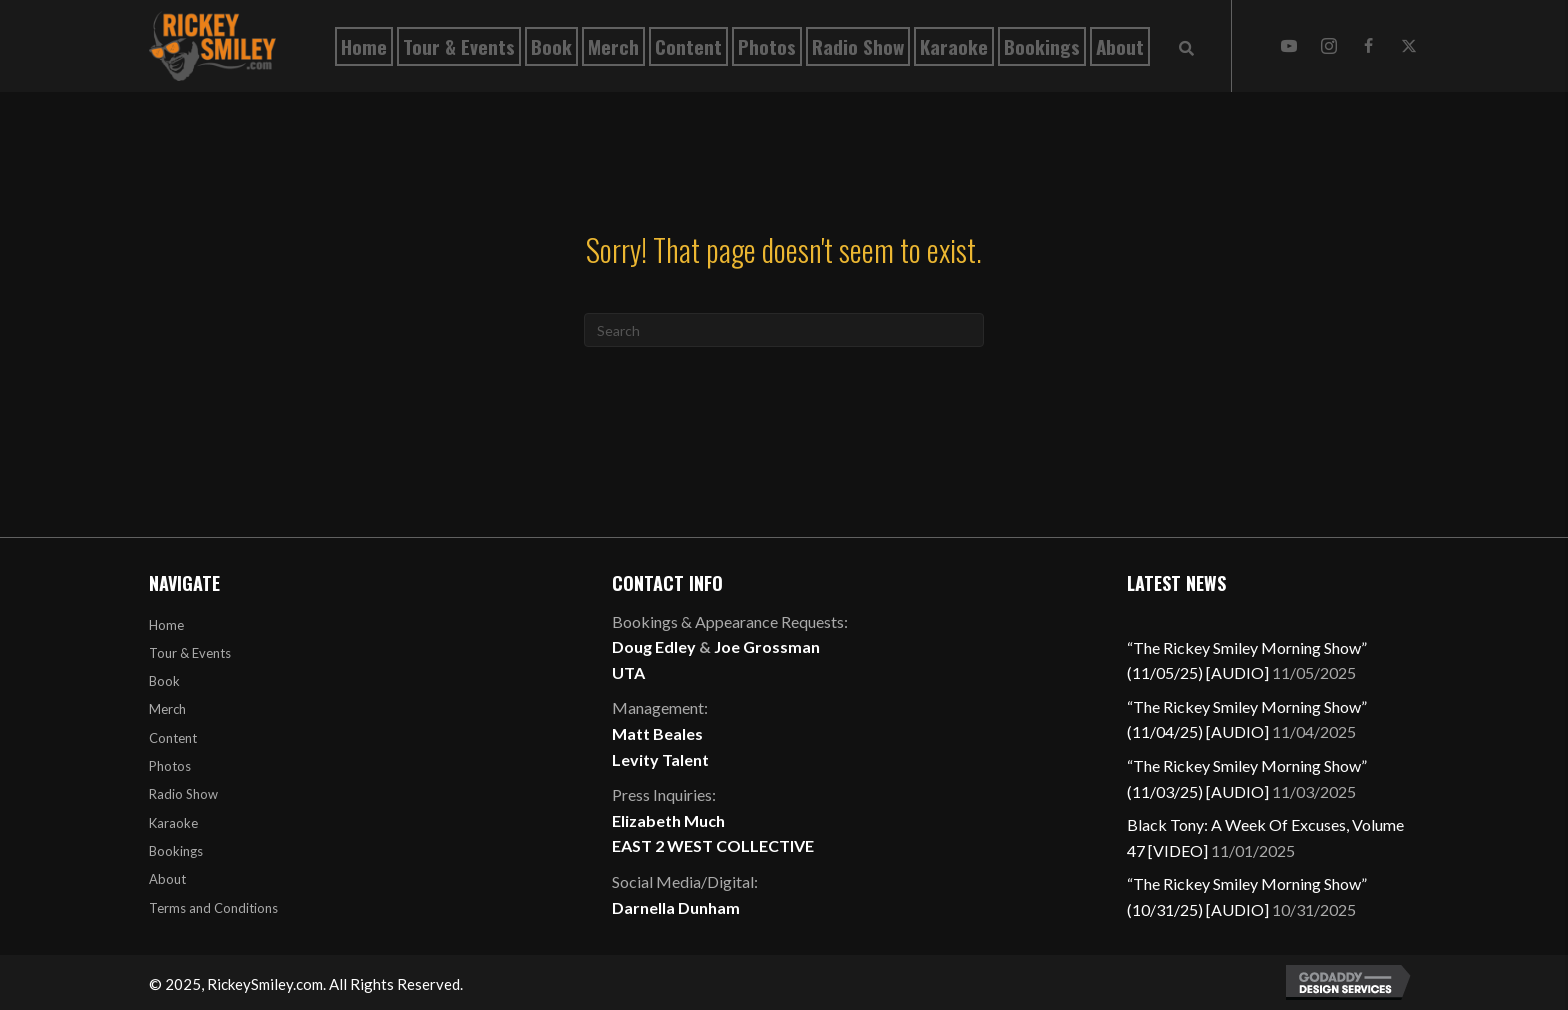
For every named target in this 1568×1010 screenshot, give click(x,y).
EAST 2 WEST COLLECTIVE (713, 845)
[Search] (784, 330)
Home (166, 625)
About (167, 879)
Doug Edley (654, 646)
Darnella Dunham (676, 907)
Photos (170, 766)
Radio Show (183, 794)
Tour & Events (190, 653)
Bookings (176, 851)
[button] (1289, 46)
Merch (167, 709)
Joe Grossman (767, 646)
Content (173, 738)
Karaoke (173, 823)
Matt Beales (657, 733)
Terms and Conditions (213, 908)
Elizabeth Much (668, 820)
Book (164, 681)
